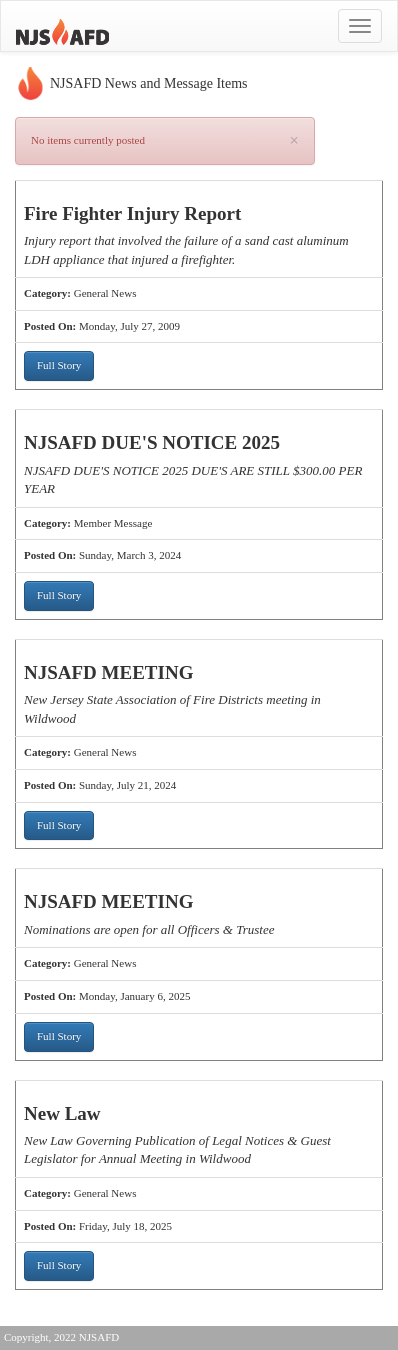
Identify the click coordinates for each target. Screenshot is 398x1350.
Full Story (59, 365)
